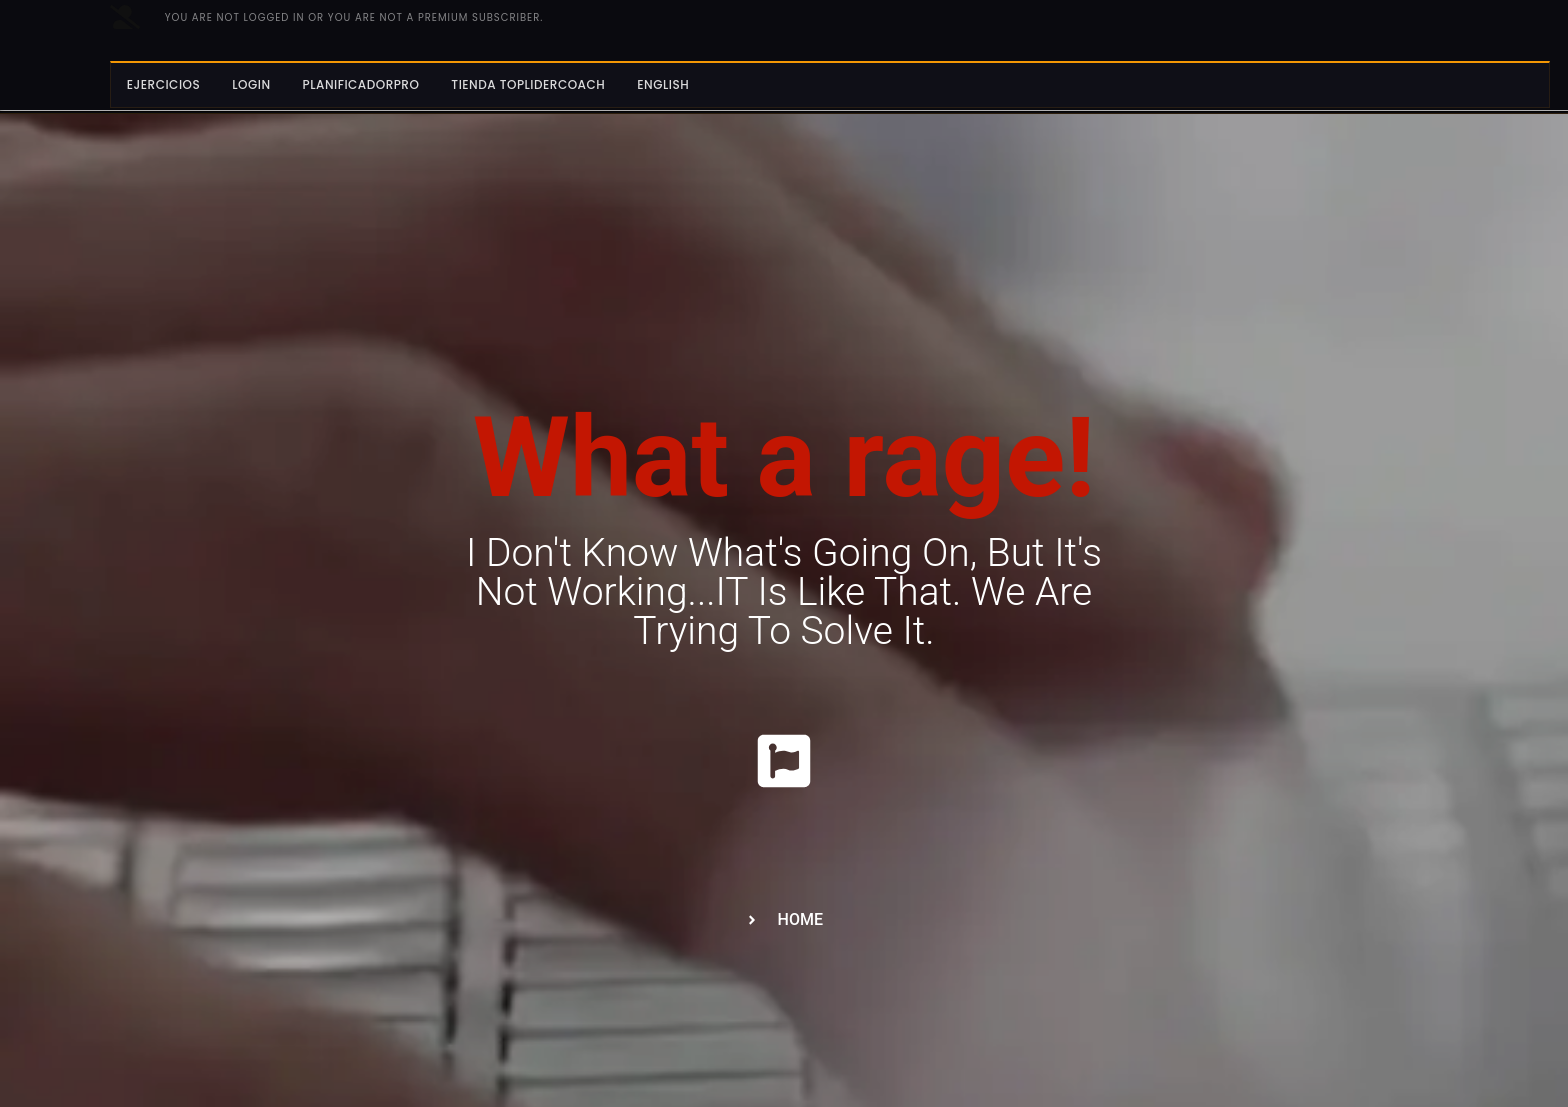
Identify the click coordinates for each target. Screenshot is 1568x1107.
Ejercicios (163, 84)
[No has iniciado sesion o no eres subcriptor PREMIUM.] (125, 17)
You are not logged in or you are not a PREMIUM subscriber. (354, 17)
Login (251, 84)
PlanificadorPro (361, 84)
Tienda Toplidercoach (528, 84)
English (663, 84)
